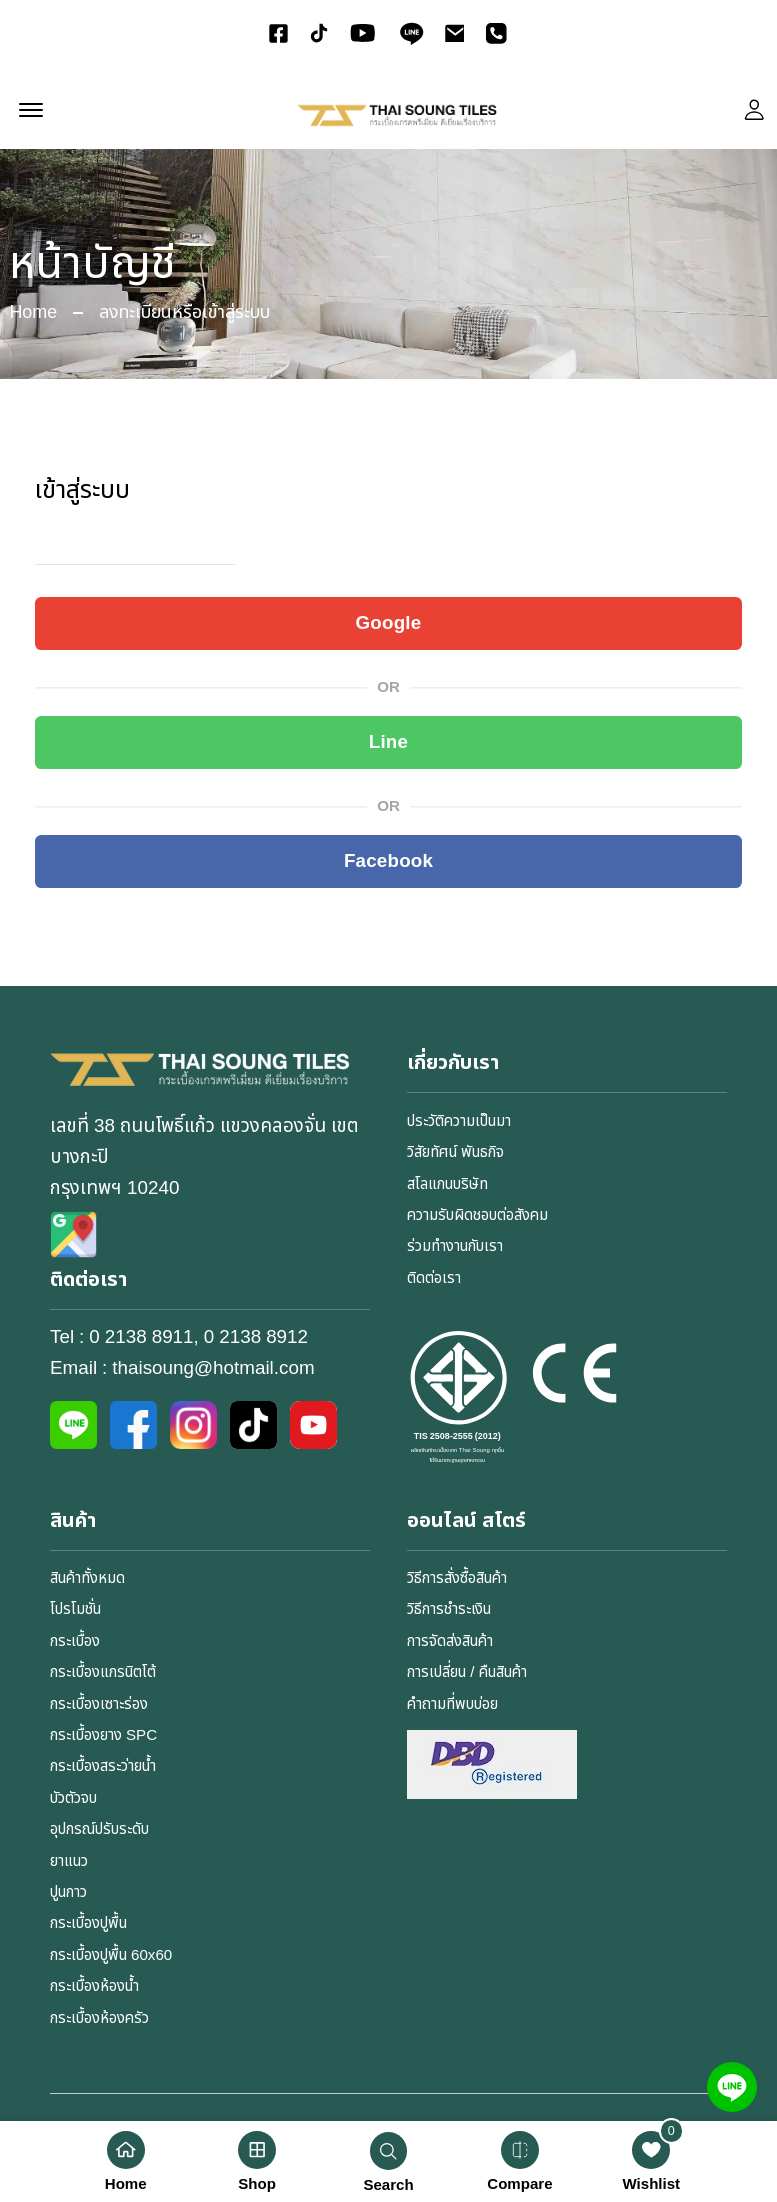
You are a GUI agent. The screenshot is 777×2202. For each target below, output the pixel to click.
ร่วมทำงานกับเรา (455, 1247)
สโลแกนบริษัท (447, 1184)
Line (389, 742)
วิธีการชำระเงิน (449, 1610)
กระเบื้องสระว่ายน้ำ (103, 1767)
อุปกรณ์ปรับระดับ (99, 1829)
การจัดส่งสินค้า (449, 1641)
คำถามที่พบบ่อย (451, 1704)
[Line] (732, 2087)
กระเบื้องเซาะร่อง (99, 1704)
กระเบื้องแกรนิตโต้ (103, 1672)
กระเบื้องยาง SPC (103, 1735)
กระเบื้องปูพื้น (88, 1924)
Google (388, 623)
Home (33, 313)
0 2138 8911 (141, 1337)
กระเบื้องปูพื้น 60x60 (110, 1955)
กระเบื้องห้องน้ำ (94, 1986)
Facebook (389, 861)
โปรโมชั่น (75, 1610)
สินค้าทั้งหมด (87, 1578)
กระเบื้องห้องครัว (99, 2018)
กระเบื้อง (75, 1641)
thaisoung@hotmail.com (213, 1369)
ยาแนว (69, 1861)
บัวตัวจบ (73, 1798)
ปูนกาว (68, 1892)
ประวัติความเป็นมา (458, 1121)
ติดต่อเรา (434, 1278)
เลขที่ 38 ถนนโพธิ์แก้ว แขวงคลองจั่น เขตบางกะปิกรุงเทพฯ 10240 (204, 1157)
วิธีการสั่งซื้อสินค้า (456, 1578)
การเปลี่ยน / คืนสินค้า (465, 1672)
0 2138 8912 (256, 1337)
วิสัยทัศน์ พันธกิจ (454, 1152)
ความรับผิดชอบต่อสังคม (476, 1215)
